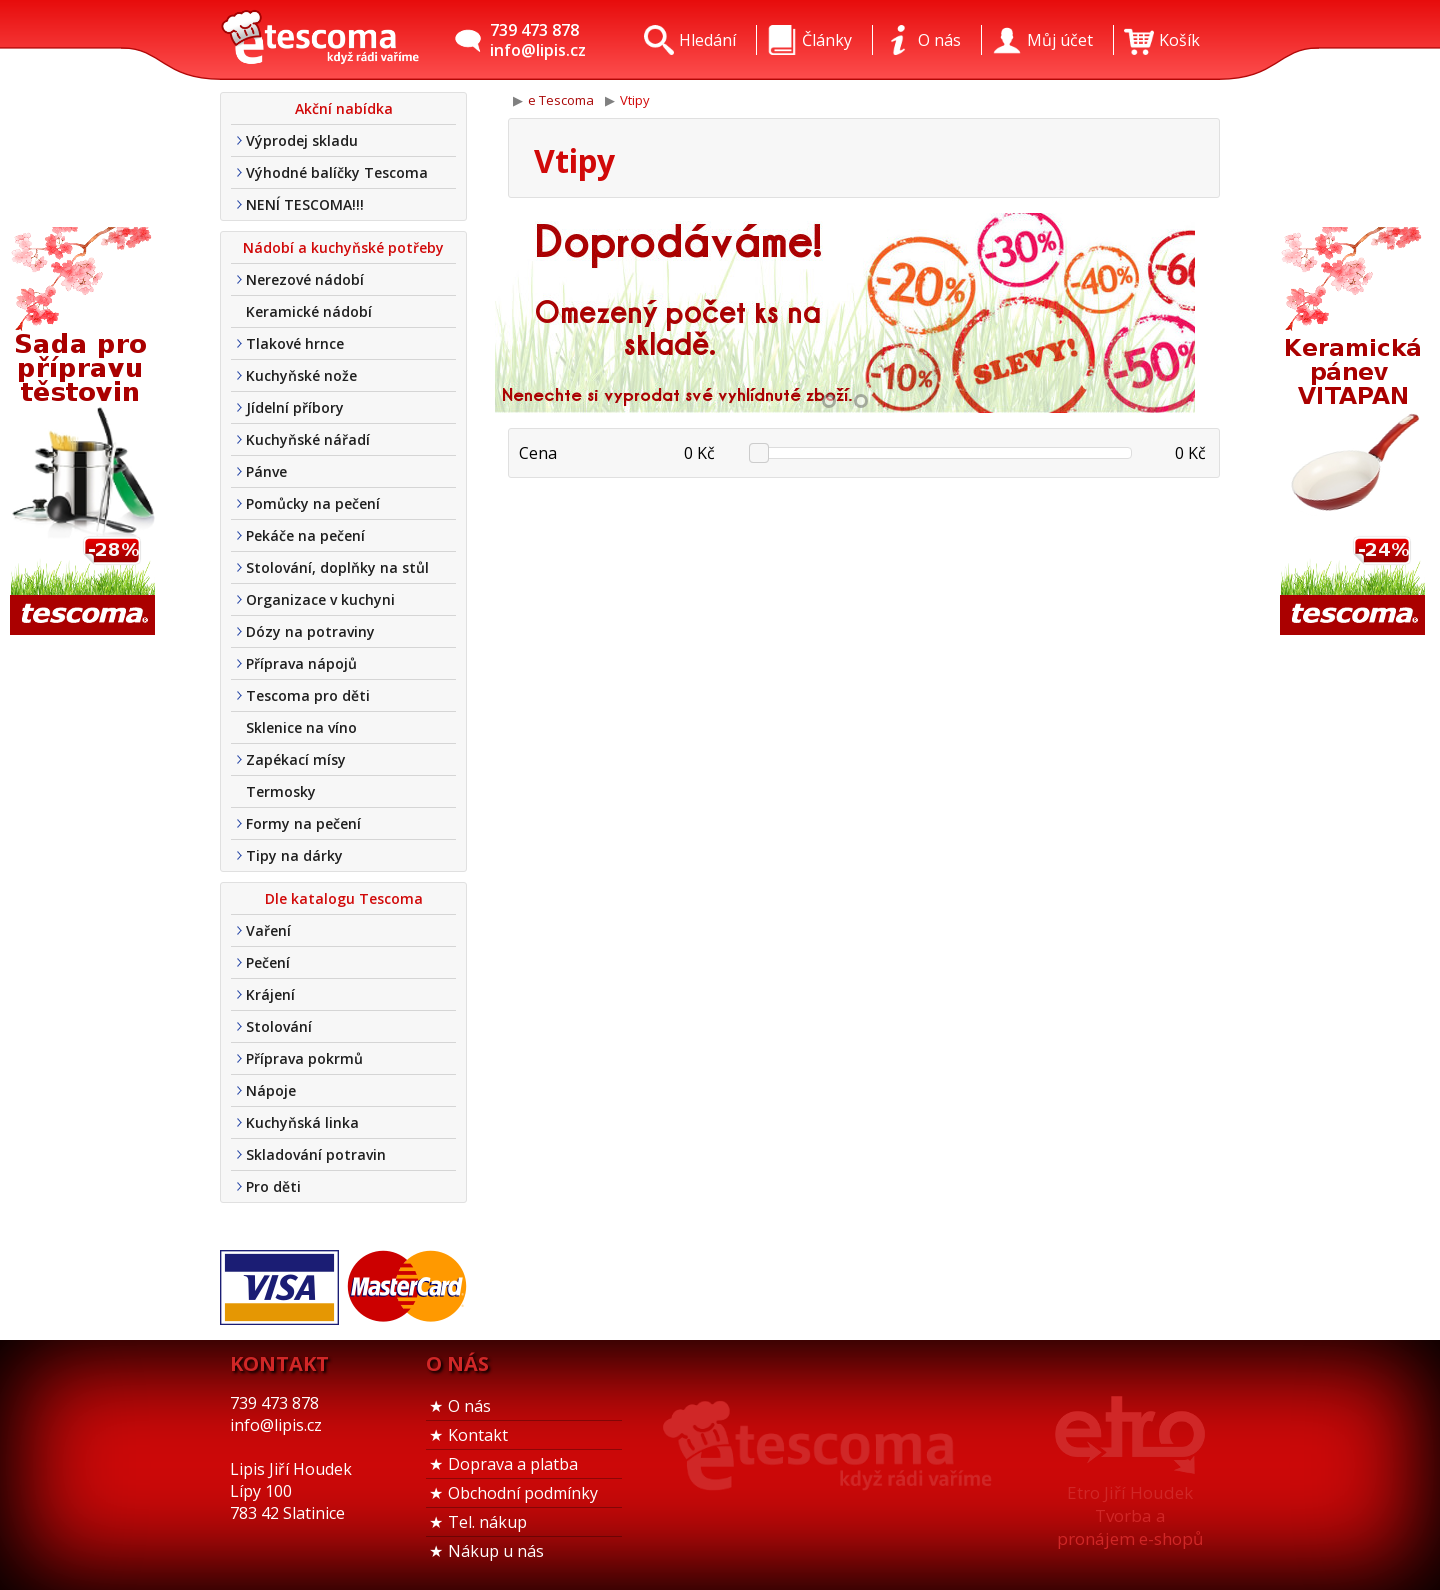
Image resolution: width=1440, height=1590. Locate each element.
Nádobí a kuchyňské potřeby (343, 247)
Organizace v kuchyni (320, 599)
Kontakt (478, 1435)
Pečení (268, 962)
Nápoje (271, 1090)
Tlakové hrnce (295, 343)
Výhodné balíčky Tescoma (337, 172)
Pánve (266, 471)
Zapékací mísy (296, 759)
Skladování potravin (316, 1154)
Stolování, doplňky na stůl (337, 567)
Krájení (270, 994)
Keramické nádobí (309, 311)
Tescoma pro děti (308, 695)
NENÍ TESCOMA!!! (305, 204)
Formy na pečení (303, 823)
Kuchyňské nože (301, 375)
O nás (469, 1406)
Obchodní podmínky (523, 1493)
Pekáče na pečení (305, 535)
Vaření (268, 930)
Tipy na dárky (294, 855)
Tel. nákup (487, 1522)
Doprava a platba (513, 1464)
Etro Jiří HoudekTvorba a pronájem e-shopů (1130, 1515)
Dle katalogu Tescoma (344, 898)
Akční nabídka (344, 108)
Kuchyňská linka (302, 1122)
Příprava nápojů (301, 663)
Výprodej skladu (302, 140)
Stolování (279, 1026)
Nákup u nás (496, 1551)
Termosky (281, 791)
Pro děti (273, 1186)
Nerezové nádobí (305, 279)
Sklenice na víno (301, 727)
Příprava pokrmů (304, 1058)
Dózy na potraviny (310, 631)
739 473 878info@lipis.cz (538, 40)
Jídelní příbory (295, 407)
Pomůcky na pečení (313, 503)
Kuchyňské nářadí (308, 439)
